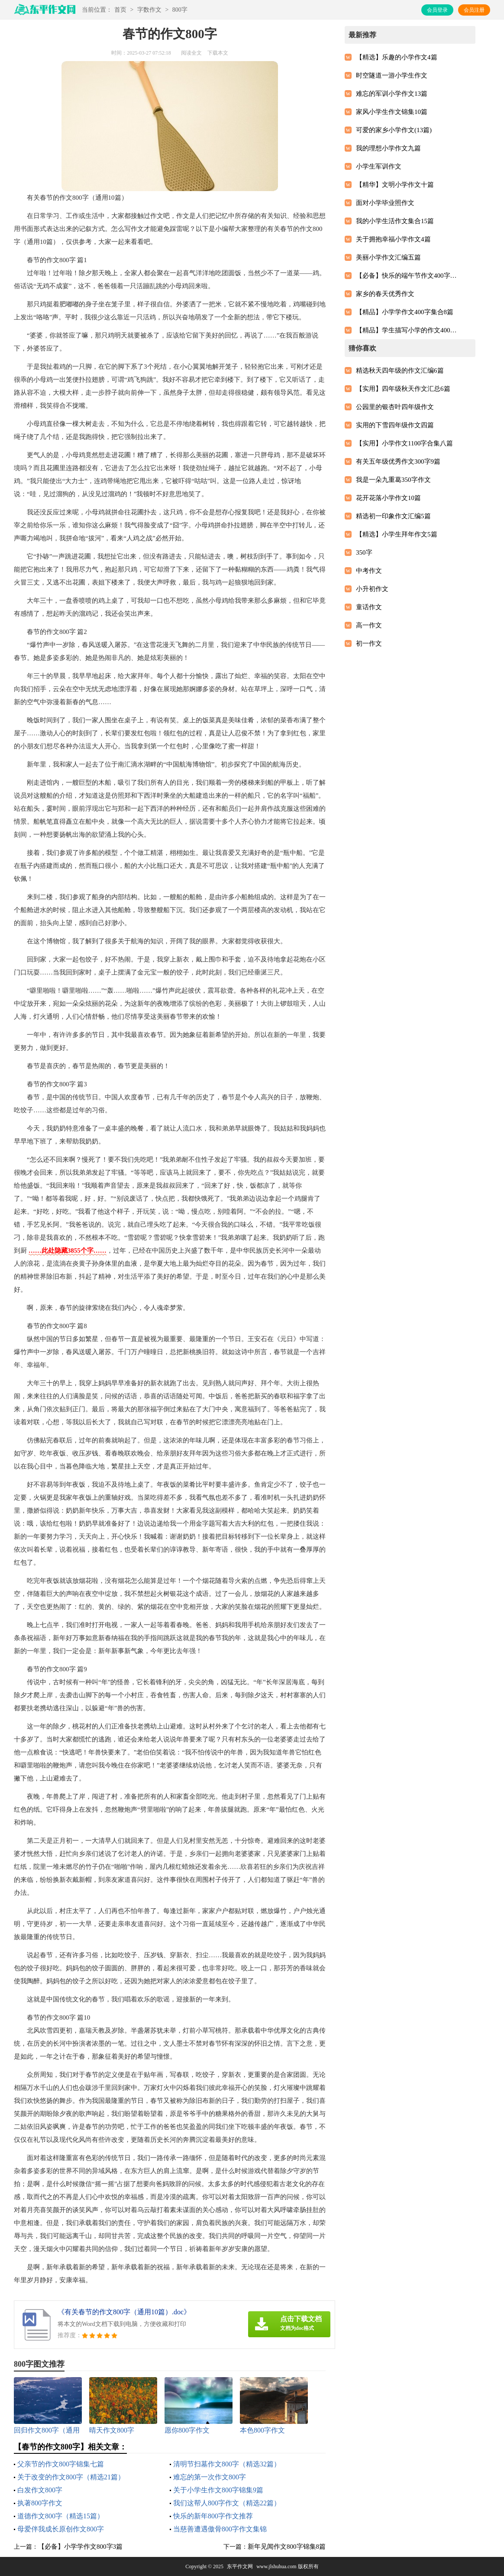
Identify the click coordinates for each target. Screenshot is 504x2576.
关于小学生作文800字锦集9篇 (218, 2490)
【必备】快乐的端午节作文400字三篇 (408, 275)
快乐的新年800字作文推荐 (213, 2516)
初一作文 (369, 643)
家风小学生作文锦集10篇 (391, 111)
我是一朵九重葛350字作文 (393, 479)
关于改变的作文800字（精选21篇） (71, 2477)
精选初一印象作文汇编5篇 (393, 516)
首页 (120, 9)
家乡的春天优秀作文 (385, 293)
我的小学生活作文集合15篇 (395, 221)
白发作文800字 (39, 2490)
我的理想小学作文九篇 (388, 148)
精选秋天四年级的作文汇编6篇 (400, 370)
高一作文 (369, 625)
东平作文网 (240, 2566)
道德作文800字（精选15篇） (60, 2516)
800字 (179, 9)
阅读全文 (191, 53)
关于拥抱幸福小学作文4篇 (393, 239)
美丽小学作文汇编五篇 (388, 257)
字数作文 (149, 9)
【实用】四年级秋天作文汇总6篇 (403, 388)
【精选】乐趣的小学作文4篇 (396, 57)
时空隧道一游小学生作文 (391, 75)
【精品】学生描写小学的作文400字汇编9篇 (408, 330)
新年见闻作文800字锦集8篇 (287, 2546)
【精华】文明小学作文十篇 (395, 184)
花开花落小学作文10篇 (388, 497)
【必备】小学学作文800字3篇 (80, 2546)
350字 (364, 552)
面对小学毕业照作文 (385, 202)
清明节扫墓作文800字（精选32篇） (227, 2464)
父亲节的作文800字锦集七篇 (60, 2464)
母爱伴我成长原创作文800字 (60, 2529)
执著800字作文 (39, 2503)
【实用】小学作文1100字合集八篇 (404, 443)
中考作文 (369, 570)
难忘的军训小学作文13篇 (391, 93)
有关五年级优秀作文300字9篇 (398, 461)
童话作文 (369, 607)
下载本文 (217, 53)
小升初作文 (372, 588)
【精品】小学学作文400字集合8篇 (404, 312)
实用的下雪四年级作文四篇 (395, 425)
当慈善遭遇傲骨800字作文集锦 (220, 2529)
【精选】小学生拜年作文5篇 (396, 534)
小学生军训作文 (378, 166)
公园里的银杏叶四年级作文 (395, 406)
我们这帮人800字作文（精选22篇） (227, 2503)
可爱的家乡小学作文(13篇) (394, 130)
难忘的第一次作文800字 (209, 2477)
